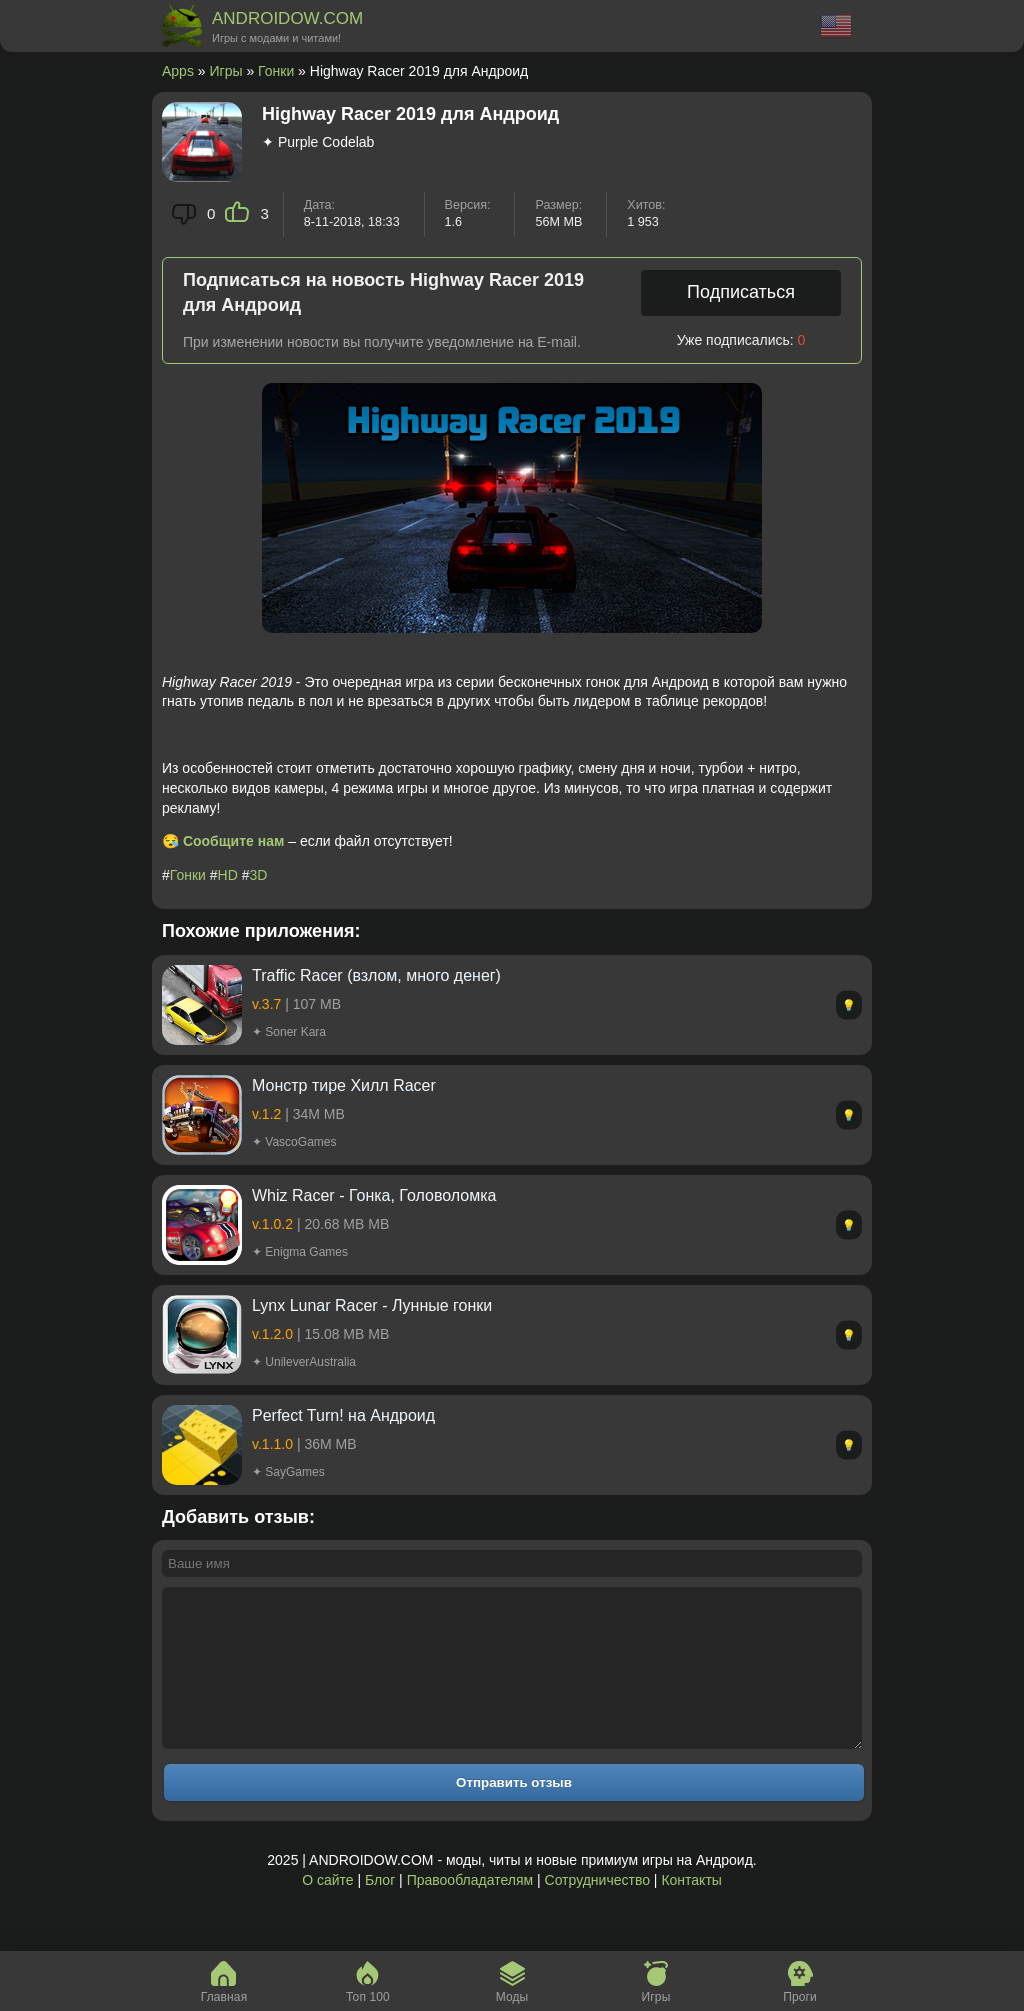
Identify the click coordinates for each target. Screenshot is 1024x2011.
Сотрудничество (597, 1910)
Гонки (276, 71)
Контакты (691, 1910)
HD (228, 875)
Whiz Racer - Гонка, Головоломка (374, 1195)
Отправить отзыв (514, 1812)
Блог (380, 1910)
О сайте (327, 1910)
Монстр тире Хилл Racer (344, 1085)
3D (259, 875)
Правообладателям (470, 1910)
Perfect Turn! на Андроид (343, 1415)
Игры (226, 71)
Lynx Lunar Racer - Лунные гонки (372, 1305)
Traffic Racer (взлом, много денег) (376, 975)
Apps (178, 71)
